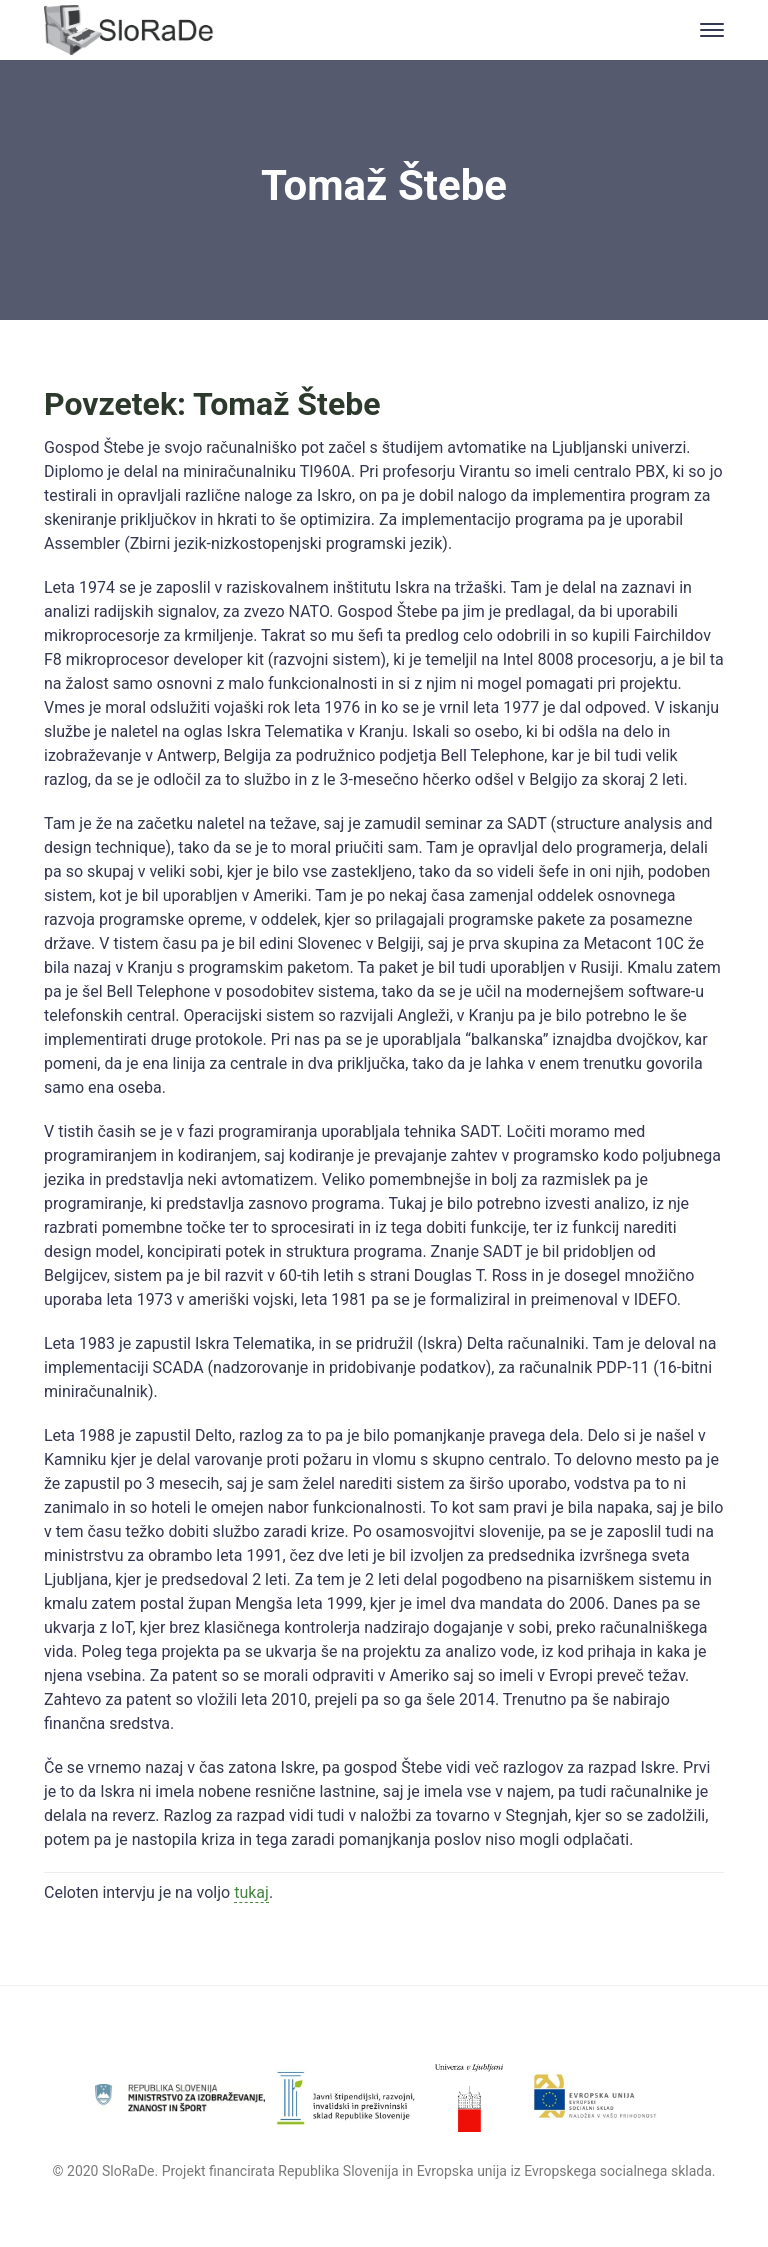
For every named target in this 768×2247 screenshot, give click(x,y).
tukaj (251, 1892)
